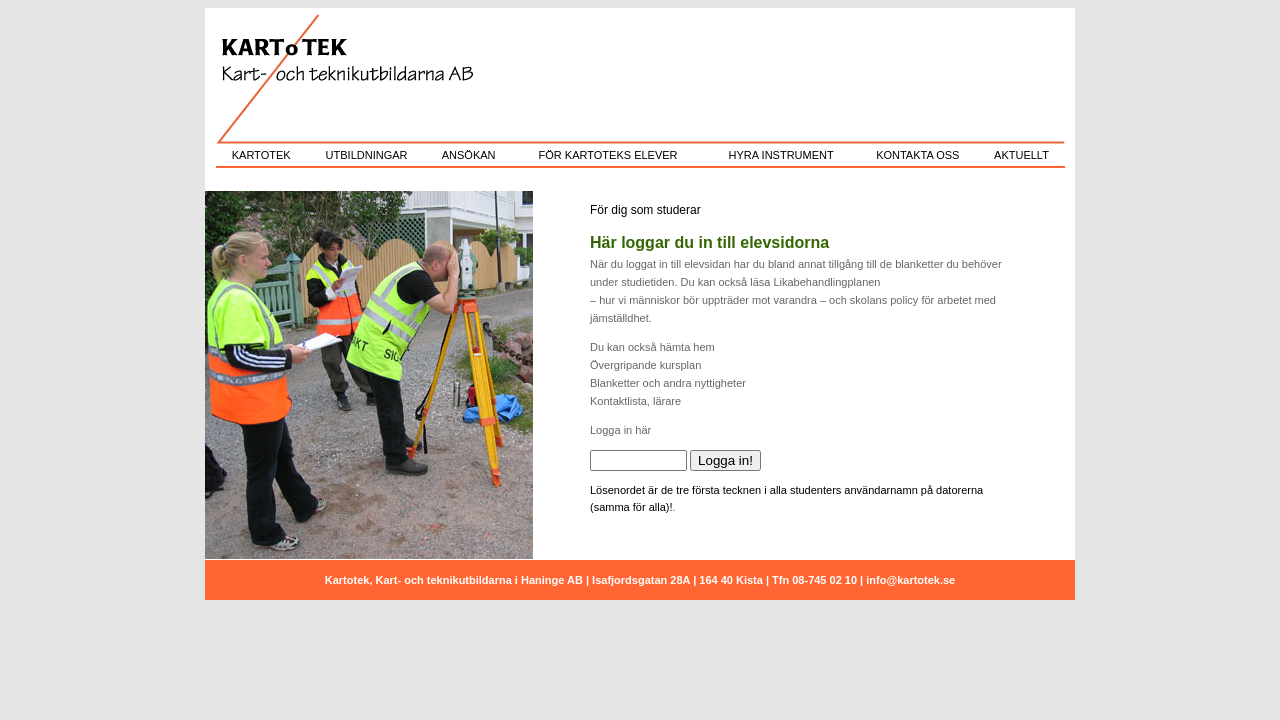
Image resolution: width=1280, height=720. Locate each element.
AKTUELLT (1021, 155)
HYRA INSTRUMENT (781, 155)
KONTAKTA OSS (917, 155)
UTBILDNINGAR (367, 155)
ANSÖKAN (469, 155)
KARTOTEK (261, 155)
